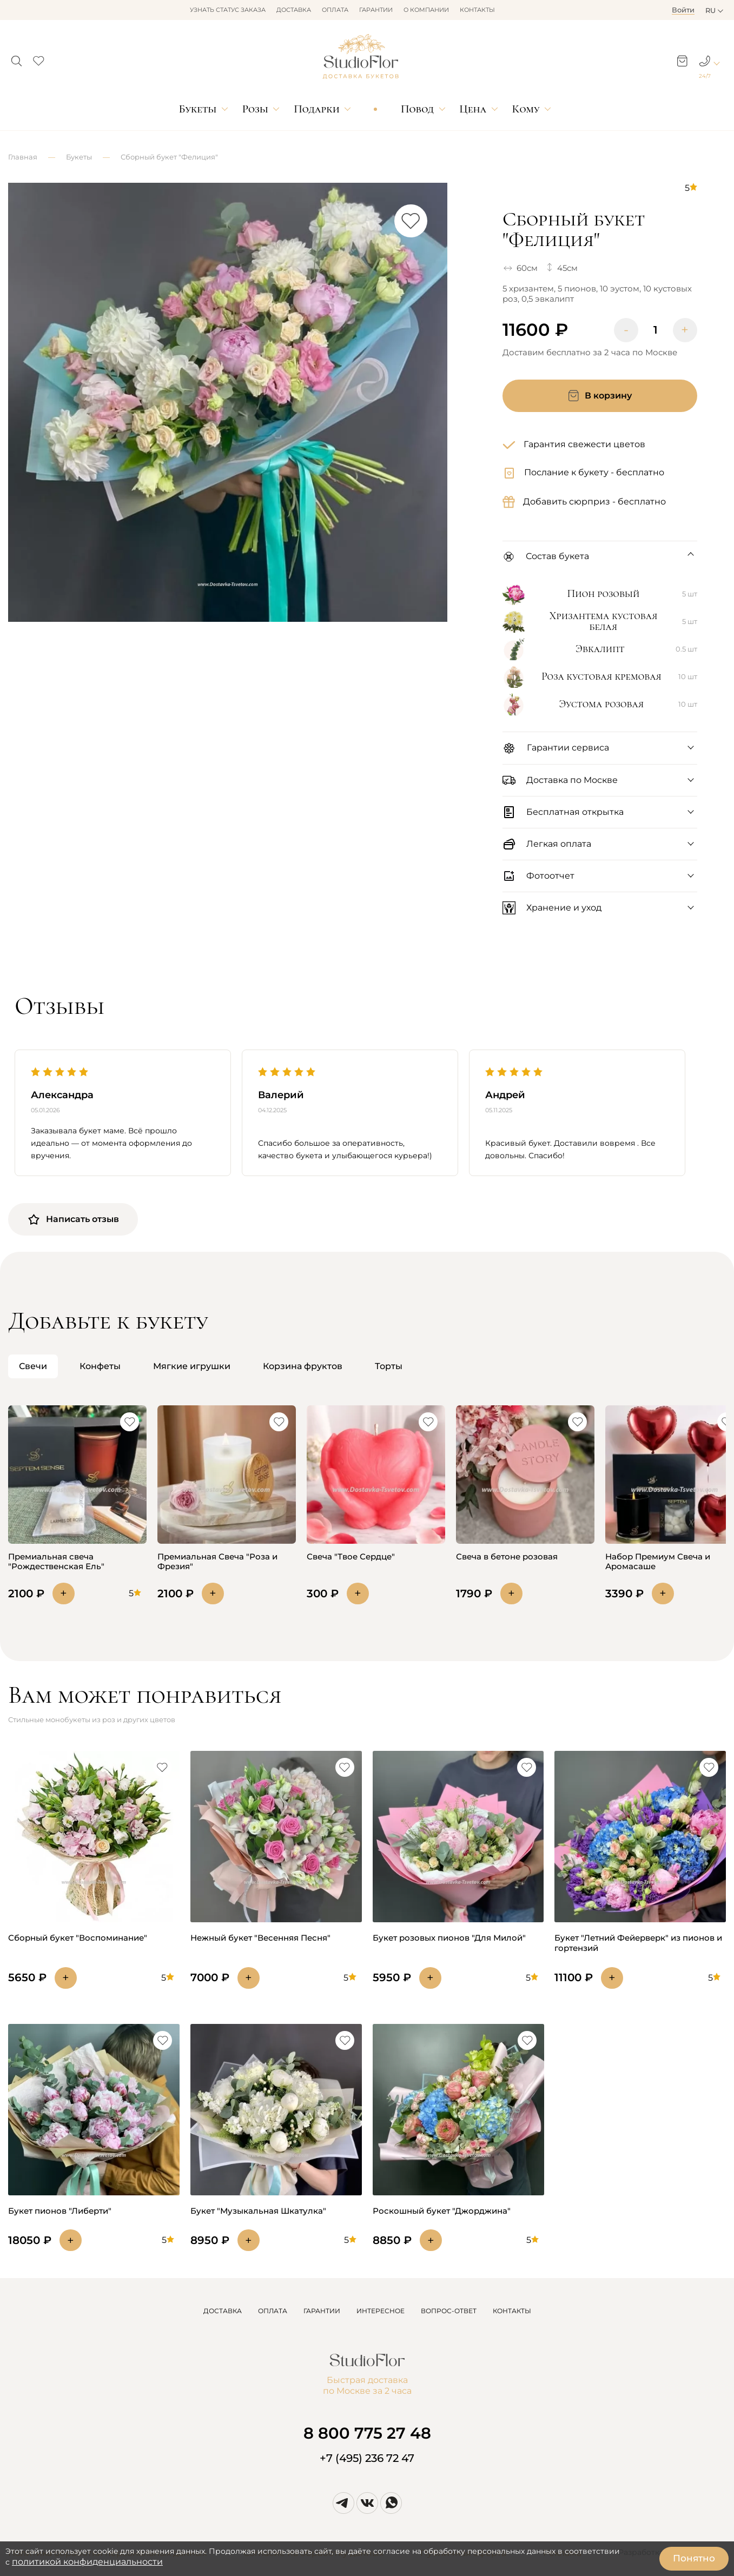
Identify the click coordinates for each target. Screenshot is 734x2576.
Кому (526, 109)
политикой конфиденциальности (87, 2562)
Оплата (335, 10)
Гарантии (376, 10)
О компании (426, 10)
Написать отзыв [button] (73, 1219)
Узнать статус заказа (228, 10)
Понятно (694, 2558)
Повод (417, 109)
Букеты (197, 109)
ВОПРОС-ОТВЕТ (449, 2311)
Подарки (317, 109)
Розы (255, 109)
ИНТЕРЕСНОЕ (380, 2311)
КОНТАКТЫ (512, 2311)
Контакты (477, 10)
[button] (16, 58)
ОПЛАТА (272, 2311)
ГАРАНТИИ (321, 2311)
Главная (22, 156)
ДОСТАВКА (222, 2311)
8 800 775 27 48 (367, 2433)
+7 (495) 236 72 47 (367, 2458)
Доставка (293, 10)
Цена (472, 109)
